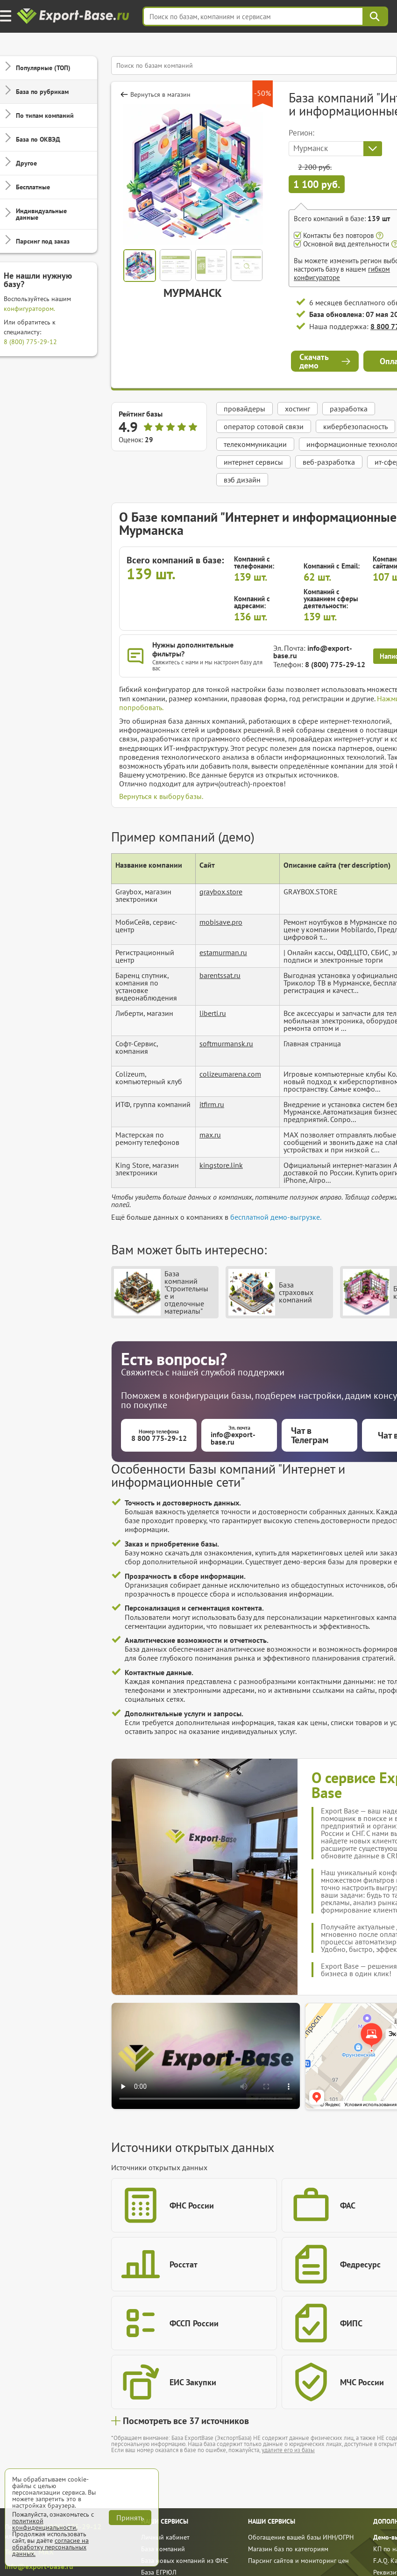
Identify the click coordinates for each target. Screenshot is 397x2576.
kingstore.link (221, 1165)
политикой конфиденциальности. (44, 2524)
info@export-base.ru (312, 651)
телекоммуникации (255, 444)
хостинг (297, 408)
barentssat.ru (220, 975)
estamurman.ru (223, 952)
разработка (349, 408)
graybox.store (220, 891)
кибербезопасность (355, 426)
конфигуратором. (29, 308)
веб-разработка (329, 462)
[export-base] (74, 16)
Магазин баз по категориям (288, 2549)
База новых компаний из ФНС (184, 2560)
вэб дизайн (242, 479)
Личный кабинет (165, 2537)
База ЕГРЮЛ (159, 2572)
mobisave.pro (220, 922)
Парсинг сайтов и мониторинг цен (298, 2560)
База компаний (163, 2549)
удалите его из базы (288, 2450)
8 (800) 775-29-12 (30, 342)
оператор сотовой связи (264, 426)
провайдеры (244, 408)
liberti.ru (212, 1013)
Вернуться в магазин (160, 94)
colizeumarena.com (230, 1074)
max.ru (210, 1134)
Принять (130, 2517)
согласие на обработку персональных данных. (50, 2547)
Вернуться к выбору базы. (161, 796)
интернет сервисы (253, 462)
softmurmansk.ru (226, 1043)
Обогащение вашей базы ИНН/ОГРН (301, 2537)
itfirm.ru (211, 1104)
